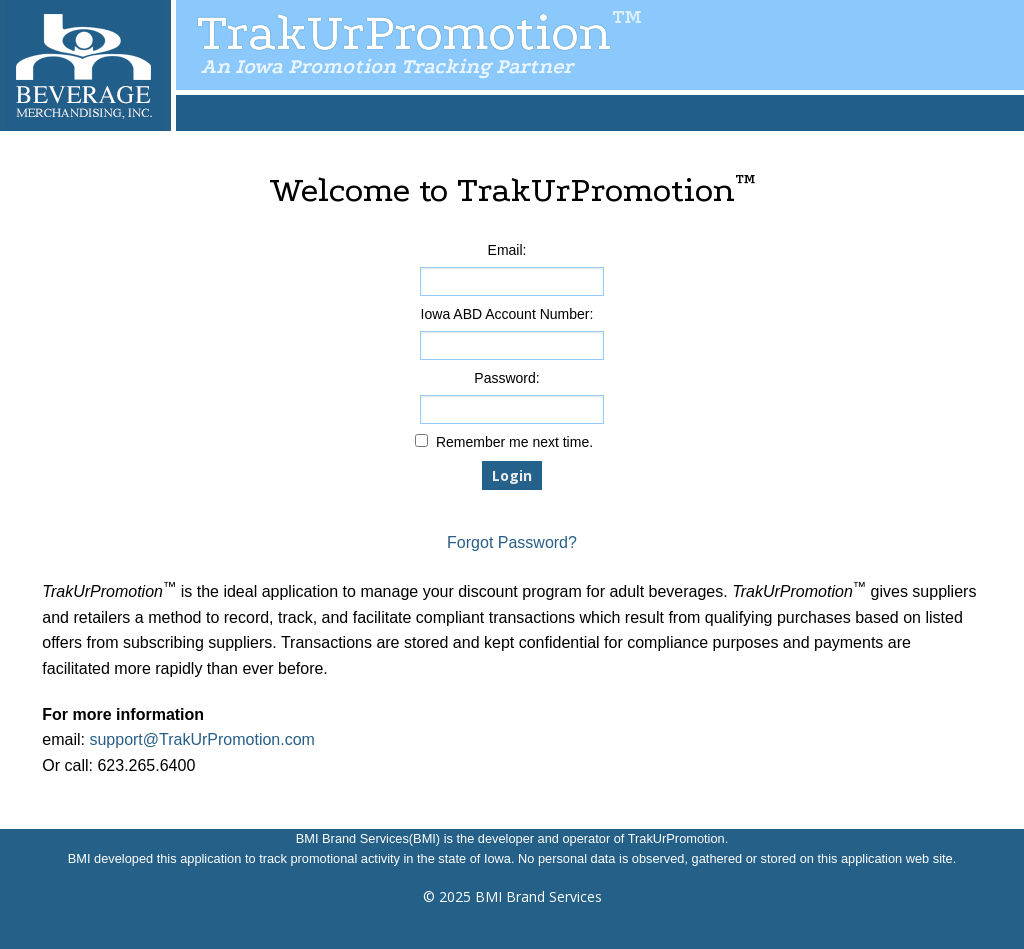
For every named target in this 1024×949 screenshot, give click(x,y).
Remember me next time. (514, 442)
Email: (507, 250)
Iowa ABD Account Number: (507, 314)
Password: (506, 378)
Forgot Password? (512, 542)
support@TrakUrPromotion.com (202, 739)
